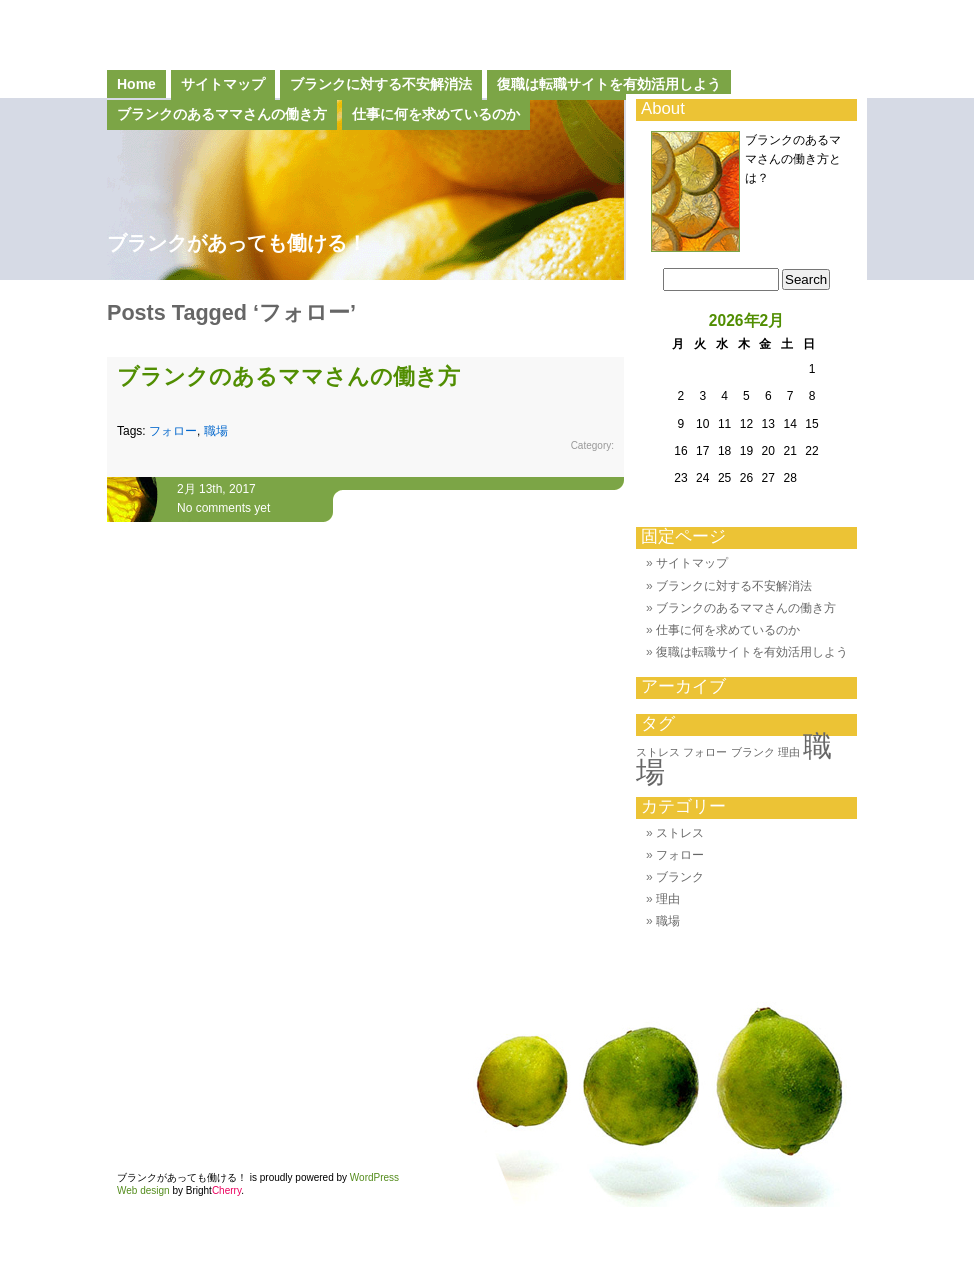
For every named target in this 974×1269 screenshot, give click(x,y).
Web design (143, 1190)
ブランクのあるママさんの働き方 (288, 376)
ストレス (680, 833)
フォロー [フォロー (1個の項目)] (705, 752)
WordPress (374, 1177)
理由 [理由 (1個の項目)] (789, 752)
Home (136, 84)
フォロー (173, 431)
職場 (216, 431)
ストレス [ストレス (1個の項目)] (658, 752)
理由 (668, 899)
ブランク (680, 877)
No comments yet (223, 508)
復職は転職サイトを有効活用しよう (609, 84)
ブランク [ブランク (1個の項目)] (753, 752)
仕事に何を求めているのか (728, 630)
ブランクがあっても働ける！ (237, 243)
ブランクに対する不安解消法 (381, 84)
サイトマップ (223, 84)
